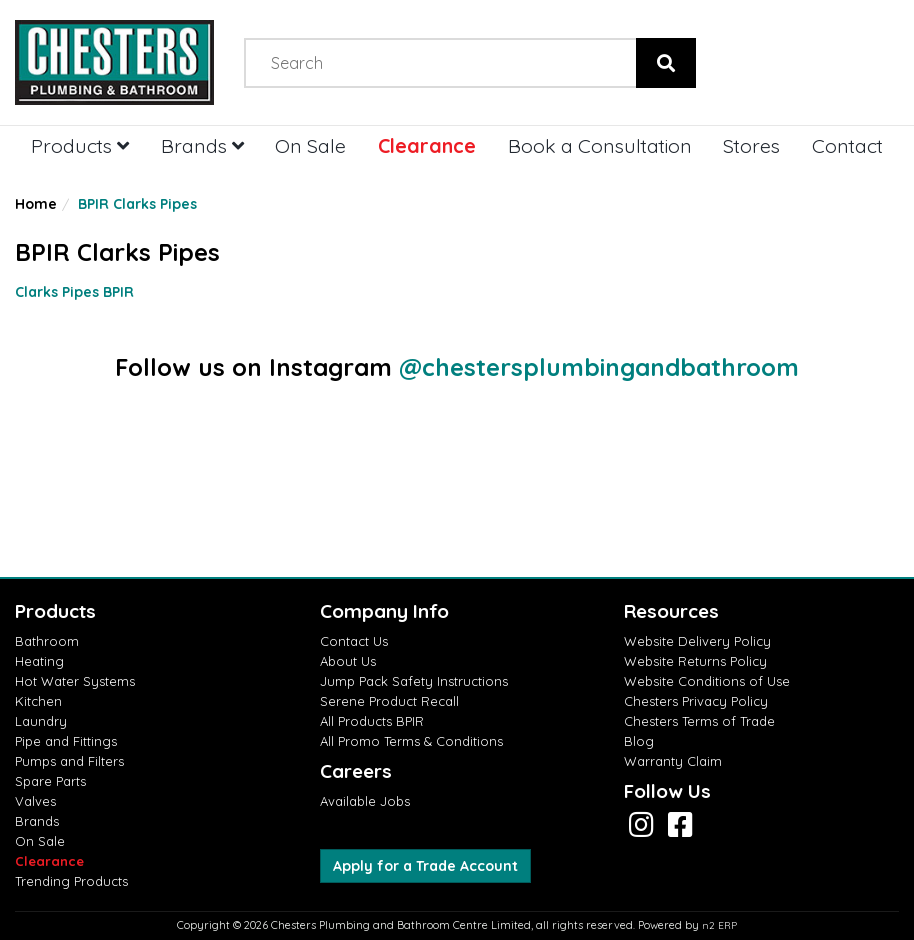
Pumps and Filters (69, 761)
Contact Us (354, 641)
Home (36, 204)
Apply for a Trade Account (425, 866)
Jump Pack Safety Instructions (414, 681)
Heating (39, 661)
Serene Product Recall (389, 701)
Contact (847, 145)
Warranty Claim (673, 761)
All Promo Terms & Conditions (411, 741)
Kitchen (38, 701)
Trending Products (71, 881)
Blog (639, 741)
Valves (35, 801)
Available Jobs (365, 801)
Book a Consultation (600, 145)
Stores (751, 145)
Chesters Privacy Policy (696, 701)
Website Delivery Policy (697, 641)
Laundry (41, 721)
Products (80, 145)
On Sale (310, 145)
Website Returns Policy (695, 661)
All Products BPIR (372, 721)
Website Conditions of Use (707, 681)
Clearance (427, 145)
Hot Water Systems (75, 681)
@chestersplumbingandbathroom (599, 367)
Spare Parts (50, 781)
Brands (202, 145)
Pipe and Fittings (66, 741)
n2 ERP (719, 925)
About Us (348, 661)
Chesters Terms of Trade (699, 721)
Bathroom (47, 641)
